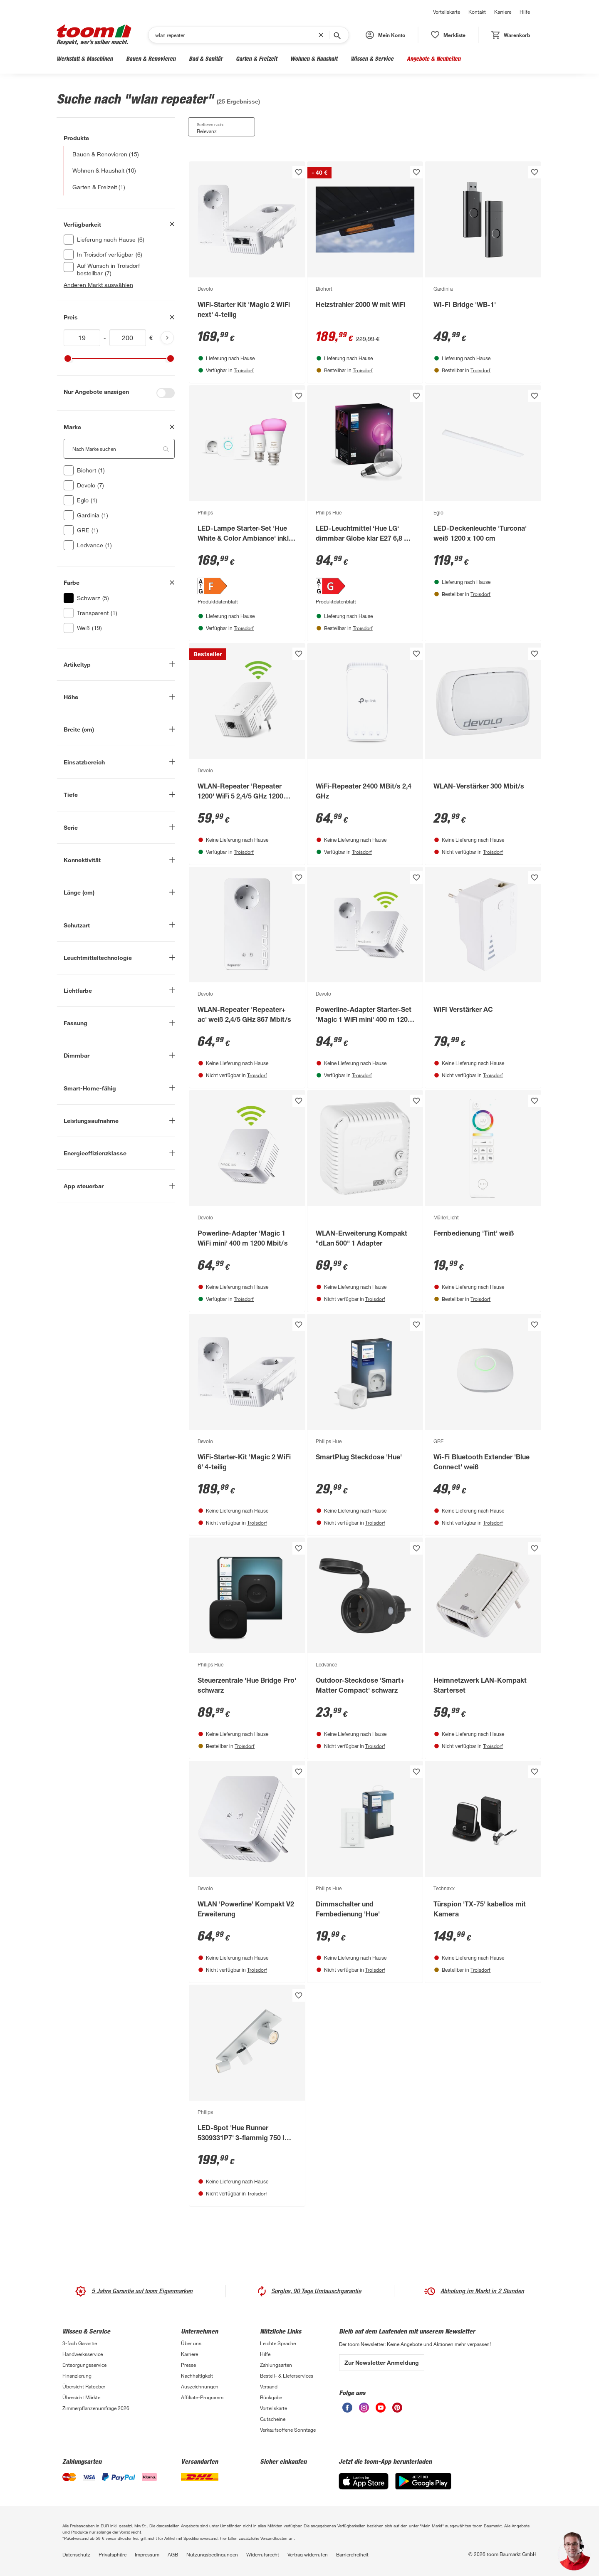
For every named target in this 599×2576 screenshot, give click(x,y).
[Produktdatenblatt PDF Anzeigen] (247, 601)
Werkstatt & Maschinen (85, 58)
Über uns (191, 2343)
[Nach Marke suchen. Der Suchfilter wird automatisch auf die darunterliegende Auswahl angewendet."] (119, 449)
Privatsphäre (112, 2554)
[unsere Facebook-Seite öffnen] (347, 2408)
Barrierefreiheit (352, 2554)
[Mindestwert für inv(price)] (82, 337)
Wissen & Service (372, 58)
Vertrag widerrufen (307, 2554)
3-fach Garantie (79, 2343)
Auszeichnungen (199, 2386)
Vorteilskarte (446, 11)
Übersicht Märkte (81, 2397)
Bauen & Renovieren (151, 58)
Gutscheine (272, 2418)
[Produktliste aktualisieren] (167, 337)
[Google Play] (423, 2481)
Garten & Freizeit (256, 58)
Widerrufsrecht (262, 2554)
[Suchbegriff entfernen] (322, 34)
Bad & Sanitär (206, 58)
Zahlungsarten (276, 2364)
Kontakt (477, 11)
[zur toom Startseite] (94, 34)
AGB (173, 2554)
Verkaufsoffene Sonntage (288, 2429)
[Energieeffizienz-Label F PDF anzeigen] (247, 586)
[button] (385, 35)
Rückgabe (271, 2397)
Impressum (147, 2554)
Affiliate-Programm (202, 2397)
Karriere (502, 11)
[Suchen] (236, 35)
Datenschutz (76, 2554)
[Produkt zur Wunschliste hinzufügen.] (298, 172)
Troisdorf (244, 370)
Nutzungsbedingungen (212, 2554)
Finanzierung (77, 2375)
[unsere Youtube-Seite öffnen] (381, 2408)
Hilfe (525, 11)
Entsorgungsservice (84, 2364)
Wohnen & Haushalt (313, 58)
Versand (268, 2386)
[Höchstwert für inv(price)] (127, 337)
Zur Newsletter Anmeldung (381, 2362)
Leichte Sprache (278, 2343)
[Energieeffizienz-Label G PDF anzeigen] (365, 586)
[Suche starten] (336, 35)
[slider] (68, 358)
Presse (188, 2364)
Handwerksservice (82, 2354)
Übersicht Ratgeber (83, 2386)
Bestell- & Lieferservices (286, 2375)
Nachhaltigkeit (197, 2375)
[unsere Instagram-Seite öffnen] (364, 2408)
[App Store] (364, 2481)
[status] (448, 35)
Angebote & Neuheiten (433, 58)
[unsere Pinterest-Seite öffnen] (397, 2408)
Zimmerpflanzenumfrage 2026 (95, 2408)
